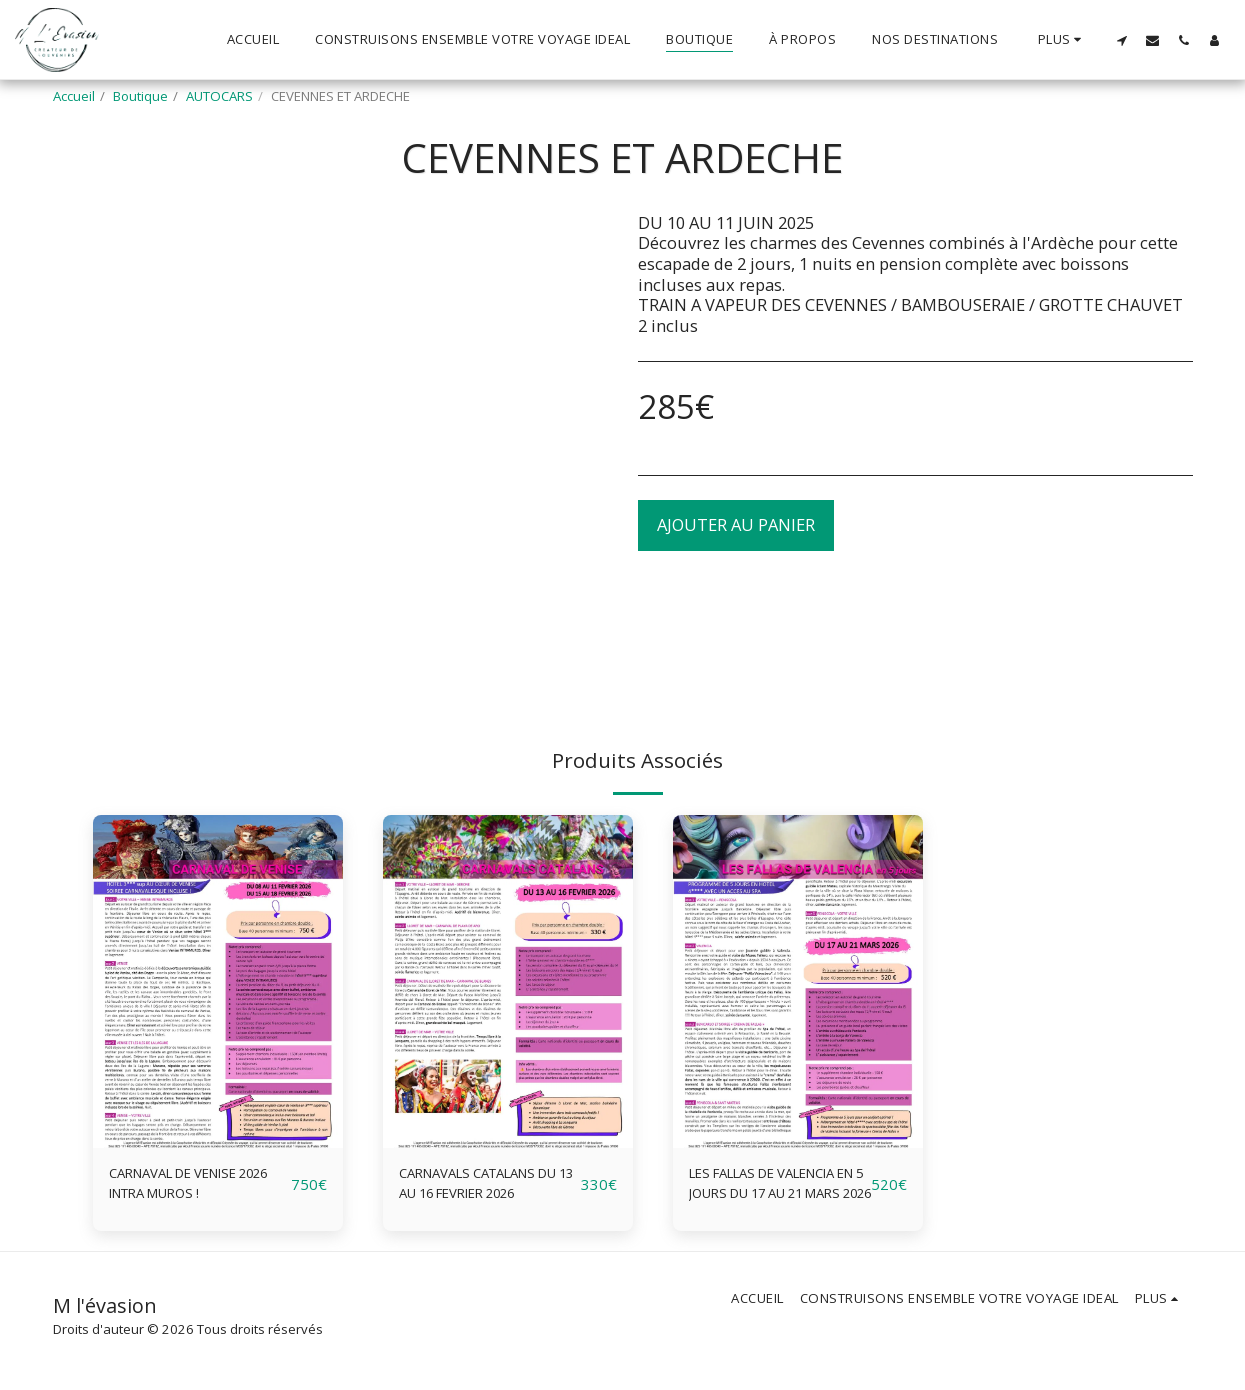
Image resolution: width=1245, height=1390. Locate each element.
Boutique (140, 96)
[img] (218, 981)
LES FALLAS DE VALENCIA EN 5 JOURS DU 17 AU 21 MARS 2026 (773, 1189)
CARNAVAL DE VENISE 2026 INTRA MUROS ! (192, 1188)
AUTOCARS (219, 96)
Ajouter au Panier (736, 524)
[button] (1121, 40)
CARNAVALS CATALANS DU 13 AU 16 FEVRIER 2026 (487, 1189)
